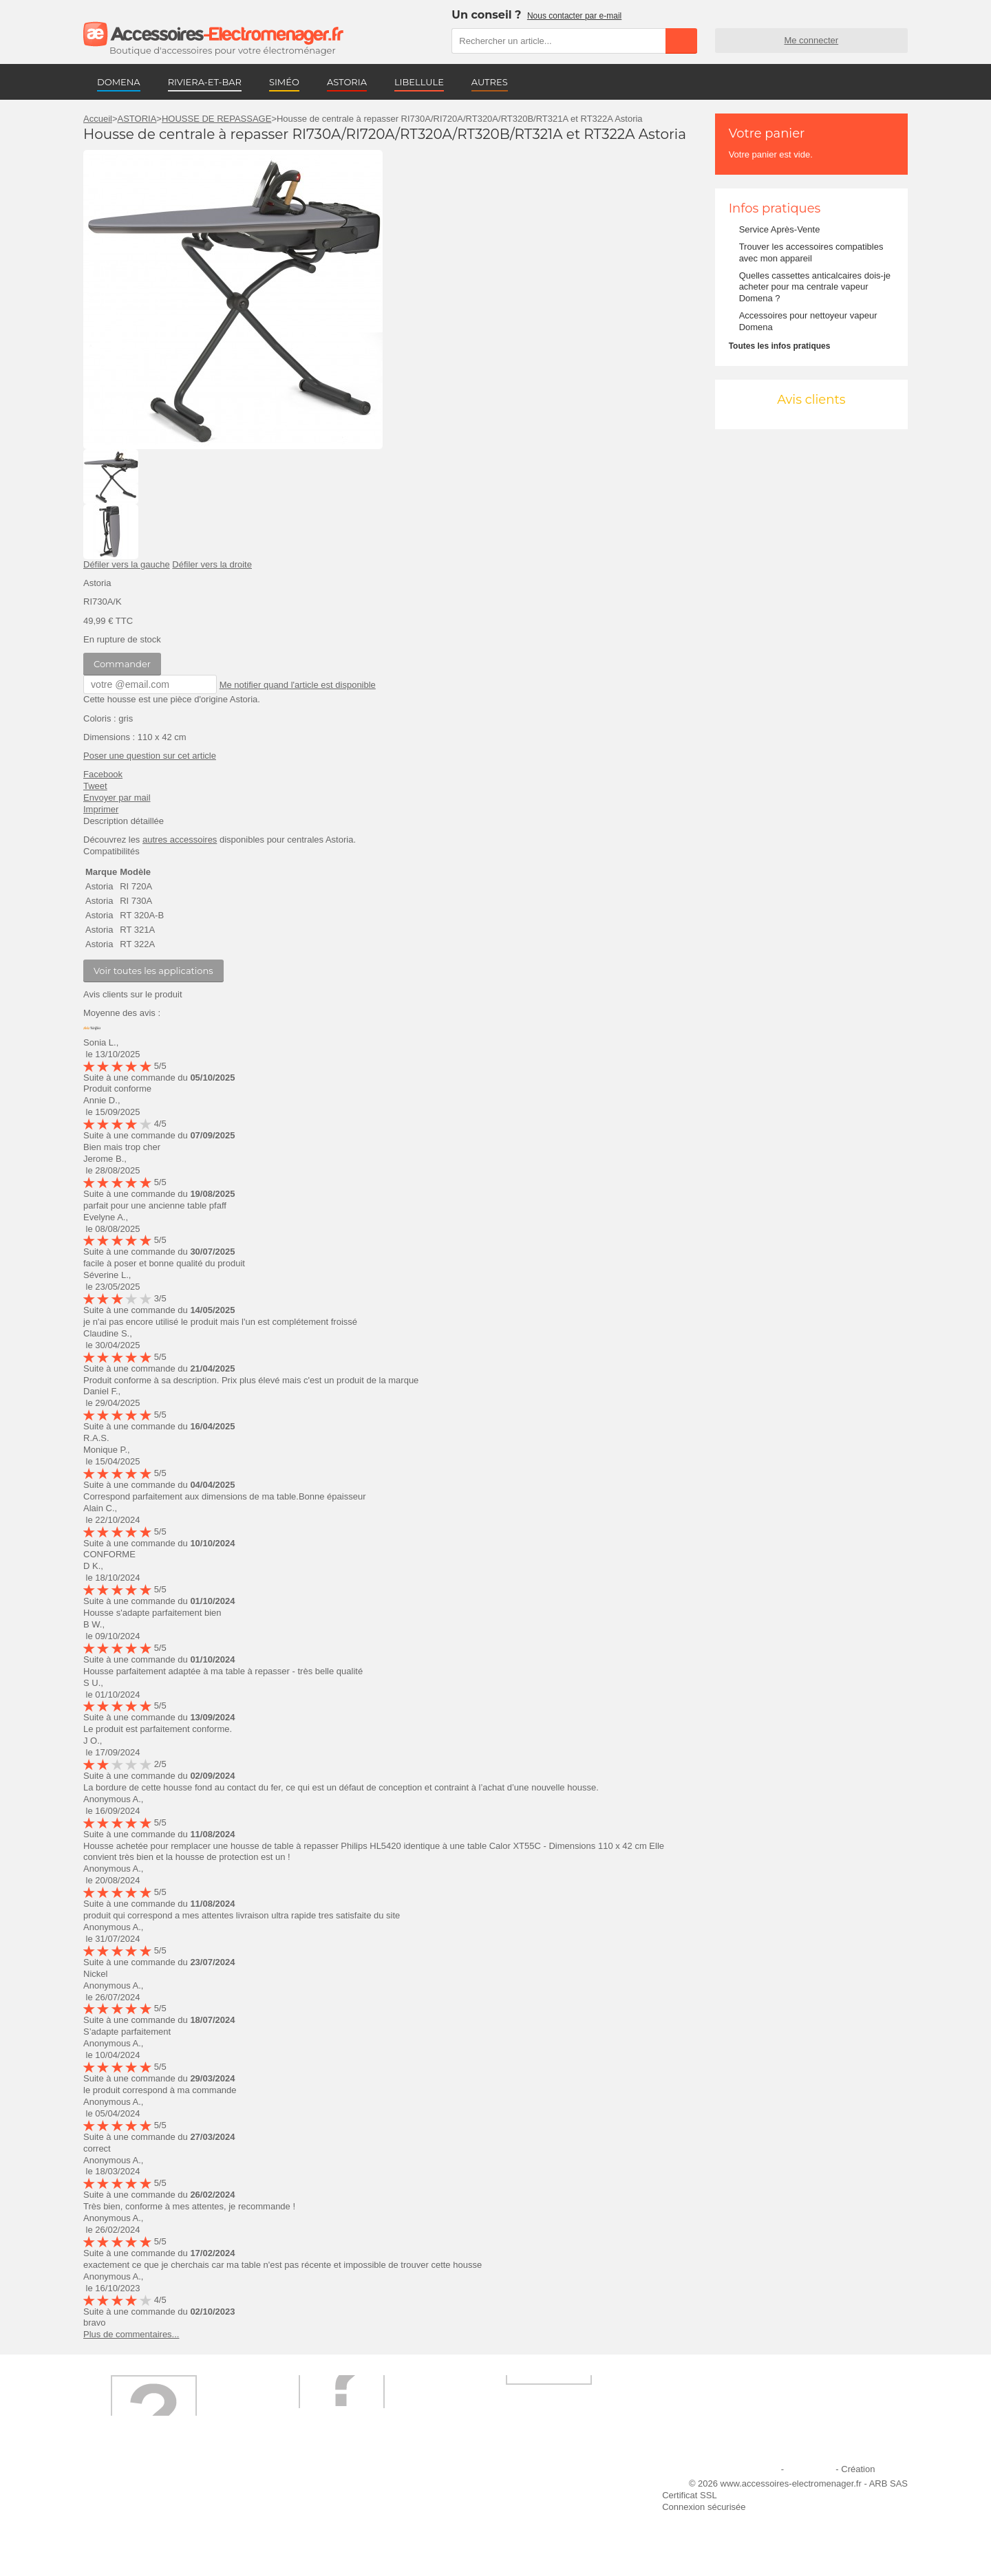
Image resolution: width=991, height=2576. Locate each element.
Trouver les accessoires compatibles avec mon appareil (811, 252)
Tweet (95, 785)
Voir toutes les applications (153, 969)
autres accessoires (179, 839)
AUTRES (489, 81)
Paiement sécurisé (319, 2505)
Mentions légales (745, 2468)
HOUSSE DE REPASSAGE (216, 118)
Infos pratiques (775, 208)
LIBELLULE (419, 81)
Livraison (301, 2486)
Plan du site (810, 2468)
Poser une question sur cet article (149, 755)
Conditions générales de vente (343, 2523)
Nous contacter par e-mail (574, 16)
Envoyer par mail (117, 797)
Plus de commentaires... (131, 2333)
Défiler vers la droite (212, 564)
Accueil (97, 118)
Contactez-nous (123, 2542)
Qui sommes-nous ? (131, 2486)
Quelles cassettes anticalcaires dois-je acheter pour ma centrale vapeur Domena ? (815, 287)
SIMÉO (284, 81)
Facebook (102, 773)
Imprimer (100, 808)
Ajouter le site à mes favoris (529, 2486)
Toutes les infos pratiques (780, 346)
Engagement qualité (131, 2523)
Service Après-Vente (779, 229)
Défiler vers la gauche (126, 564)
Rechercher (681, 40)
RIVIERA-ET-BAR (205, 81)
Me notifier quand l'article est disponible (291, 684)
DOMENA (118, 81)
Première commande (133, 2505)
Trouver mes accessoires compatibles (358, 2542)
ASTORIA (347, 81)
